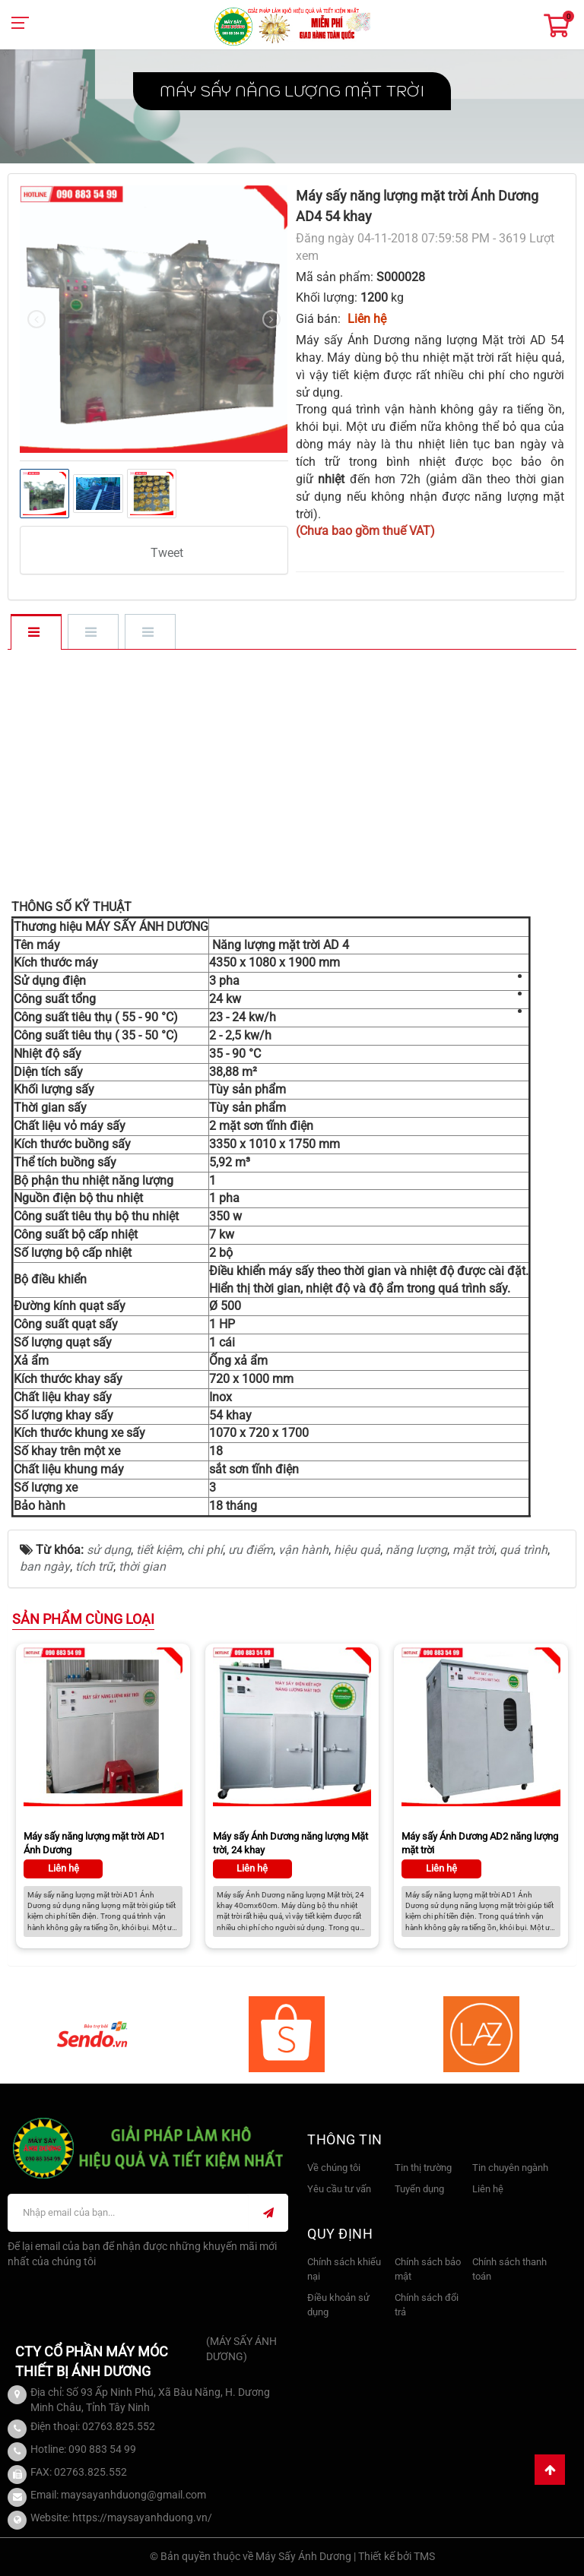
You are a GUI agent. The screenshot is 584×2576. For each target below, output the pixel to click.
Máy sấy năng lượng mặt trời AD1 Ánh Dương (94, 1843)
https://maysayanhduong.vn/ (142, 2517)
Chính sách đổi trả (427, 2305)
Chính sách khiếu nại (344, 2269)
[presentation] (36, 319)
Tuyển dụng (419, 2189)
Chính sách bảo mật (428, 2269)
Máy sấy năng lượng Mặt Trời (292, 91)
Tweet (167, 553)
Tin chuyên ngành (510, 2167)
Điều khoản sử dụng (338, 2305)
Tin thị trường (423, 2167)
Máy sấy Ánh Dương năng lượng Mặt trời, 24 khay (290, 1843)
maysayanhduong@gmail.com (133, 2495)
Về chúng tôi (333, 2167)
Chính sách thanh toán (509, 2269)
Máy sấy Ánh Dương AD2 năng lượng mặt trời (480, 1843)
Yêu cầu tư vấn (339, 2189)
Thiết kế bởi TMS (396, 2556)
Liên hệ (487, 2189)
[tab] (35, 633)
